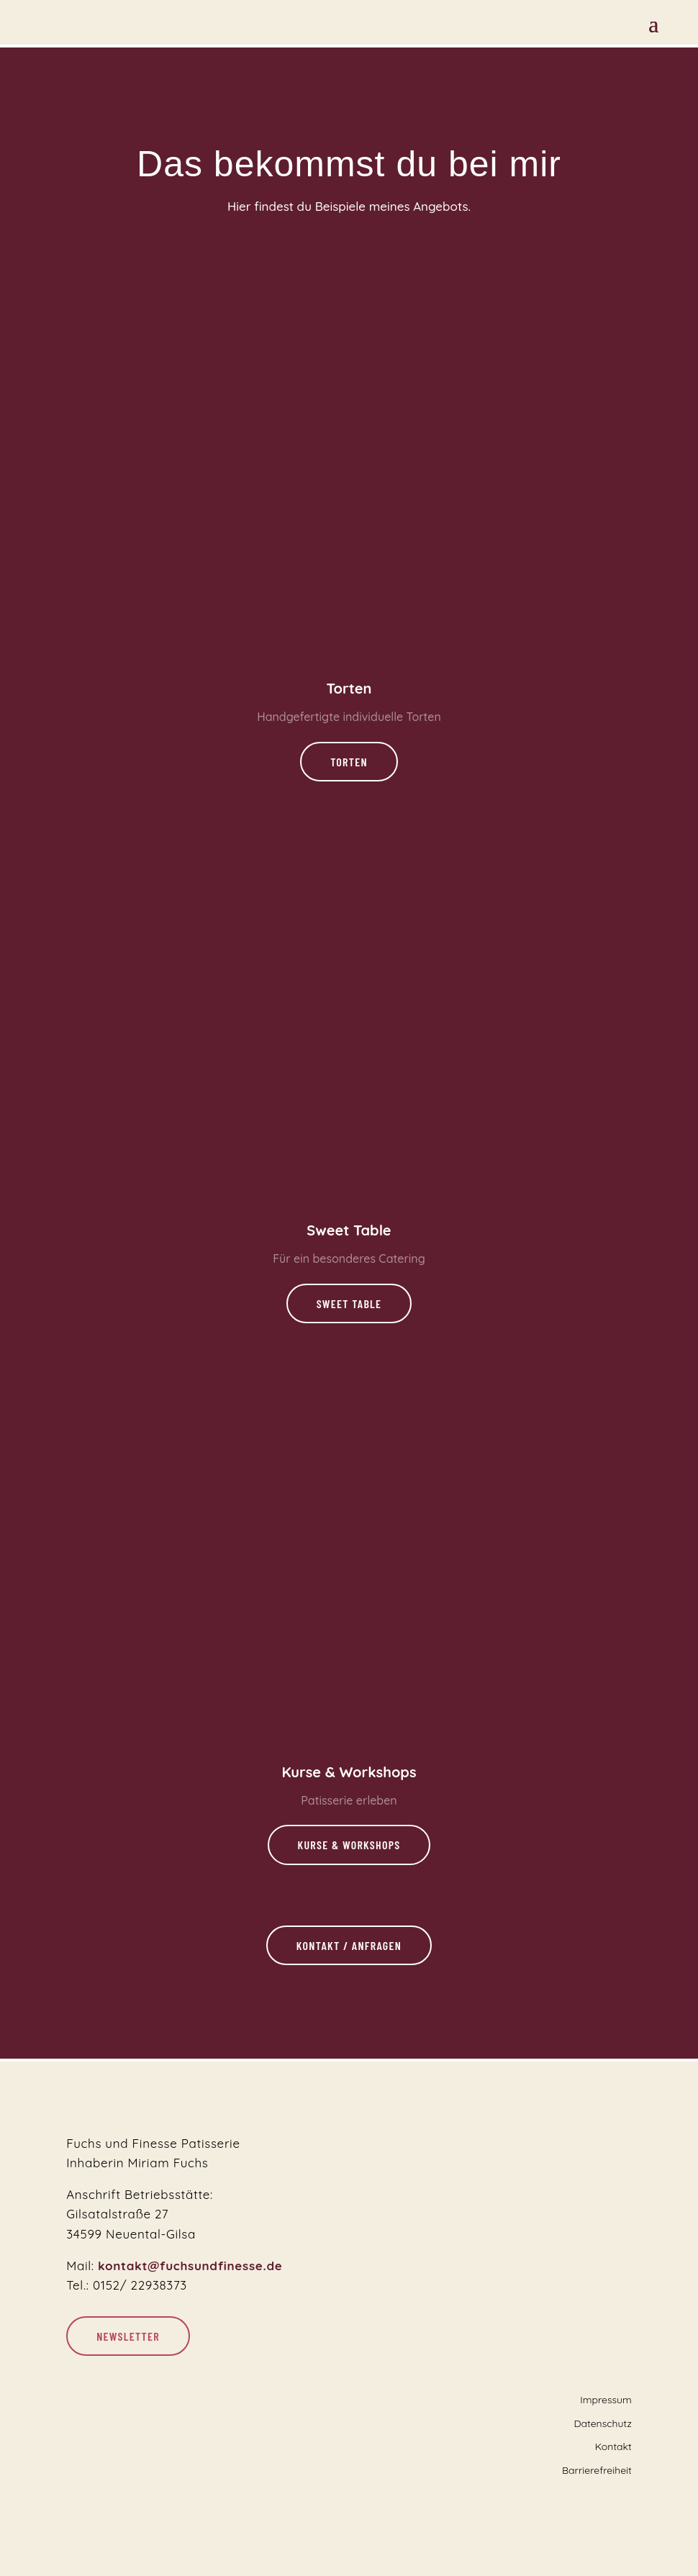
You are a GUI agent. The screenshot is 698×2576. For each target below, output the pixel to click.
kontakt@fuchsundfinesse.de (190, 2265)
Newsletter (128, 2336)
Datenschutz (602, 2423)
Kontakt (613, 2446)
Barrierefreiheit (597, 2470)
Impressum (606, 2399)
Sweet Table (349, 1303)
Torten (349, 761)
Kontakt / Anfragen (349, 1945)
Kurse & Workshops (349, 1844)
